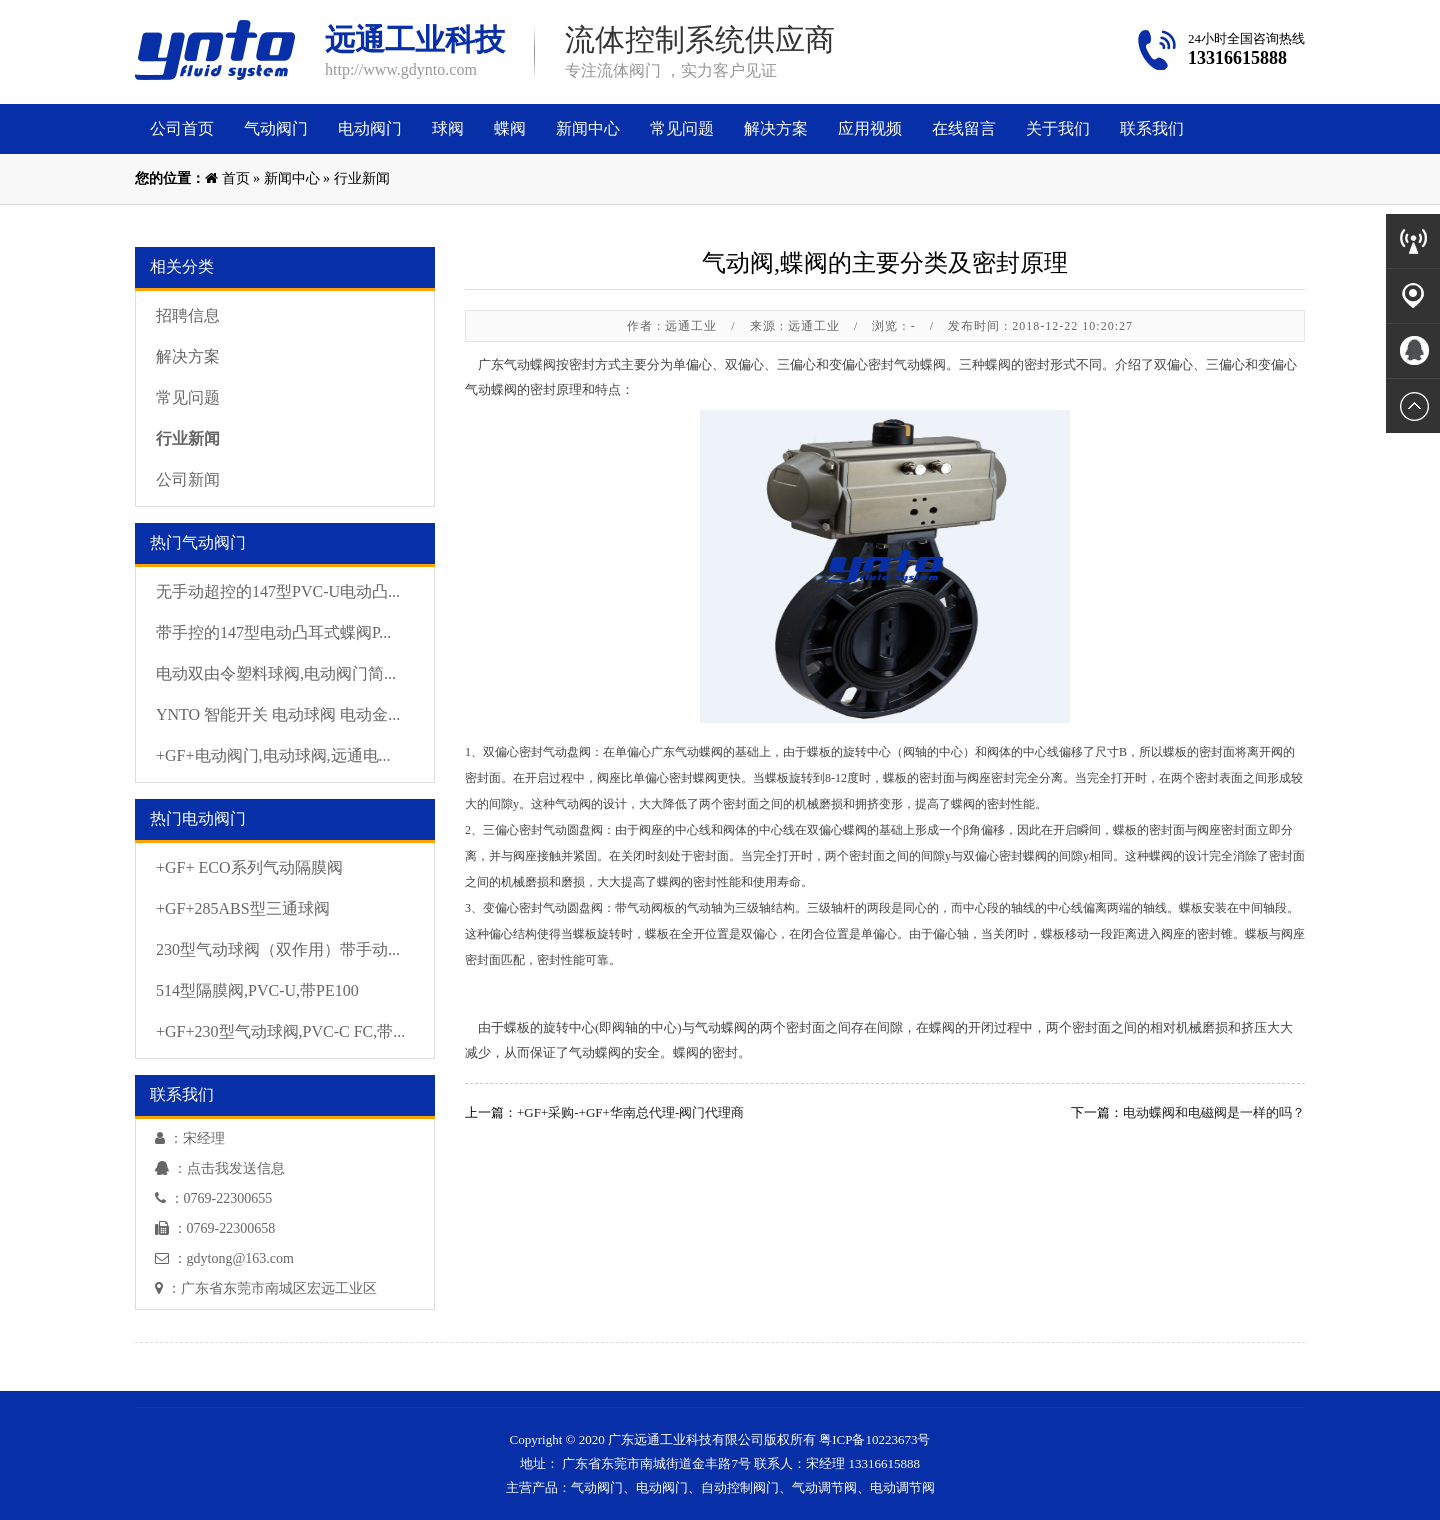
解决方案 (776, 128)
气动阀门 (276, 128)
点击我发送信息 (236, 1168)
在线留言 (964, 128)
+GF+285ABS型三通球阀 (243, 908)
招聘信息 (188, 315)
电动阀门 (370, 128)
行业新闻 (362, 178)
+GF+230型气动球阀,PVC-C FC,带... (280, 1031)
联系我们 (1152, 128)
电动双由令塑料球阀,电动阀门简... (276, 673)
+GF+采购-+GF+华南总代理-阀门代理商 (630, 1112)
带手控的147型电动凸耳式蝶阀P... (273, 632)
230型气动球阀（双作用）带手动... (278, 949)
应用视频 (870, 128)
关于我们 (1058, 128)
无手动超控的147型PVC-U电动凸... (278, 591)
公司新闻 (188, 479)
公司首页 (182, 128)
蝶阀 (510, 128)
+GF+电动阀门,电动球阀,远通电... (273, 755)
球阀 (448, 128)
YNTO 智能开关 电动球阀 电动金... (278, 714)
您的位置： (170, 178)
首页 (227, 178)
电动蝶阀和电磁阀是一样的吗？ (1214, 1112)
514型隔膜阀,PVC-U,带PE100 (257, 990)
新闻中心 (588, 128)
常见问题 (682, 128)
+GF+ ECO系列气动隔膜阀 (249, 867)
